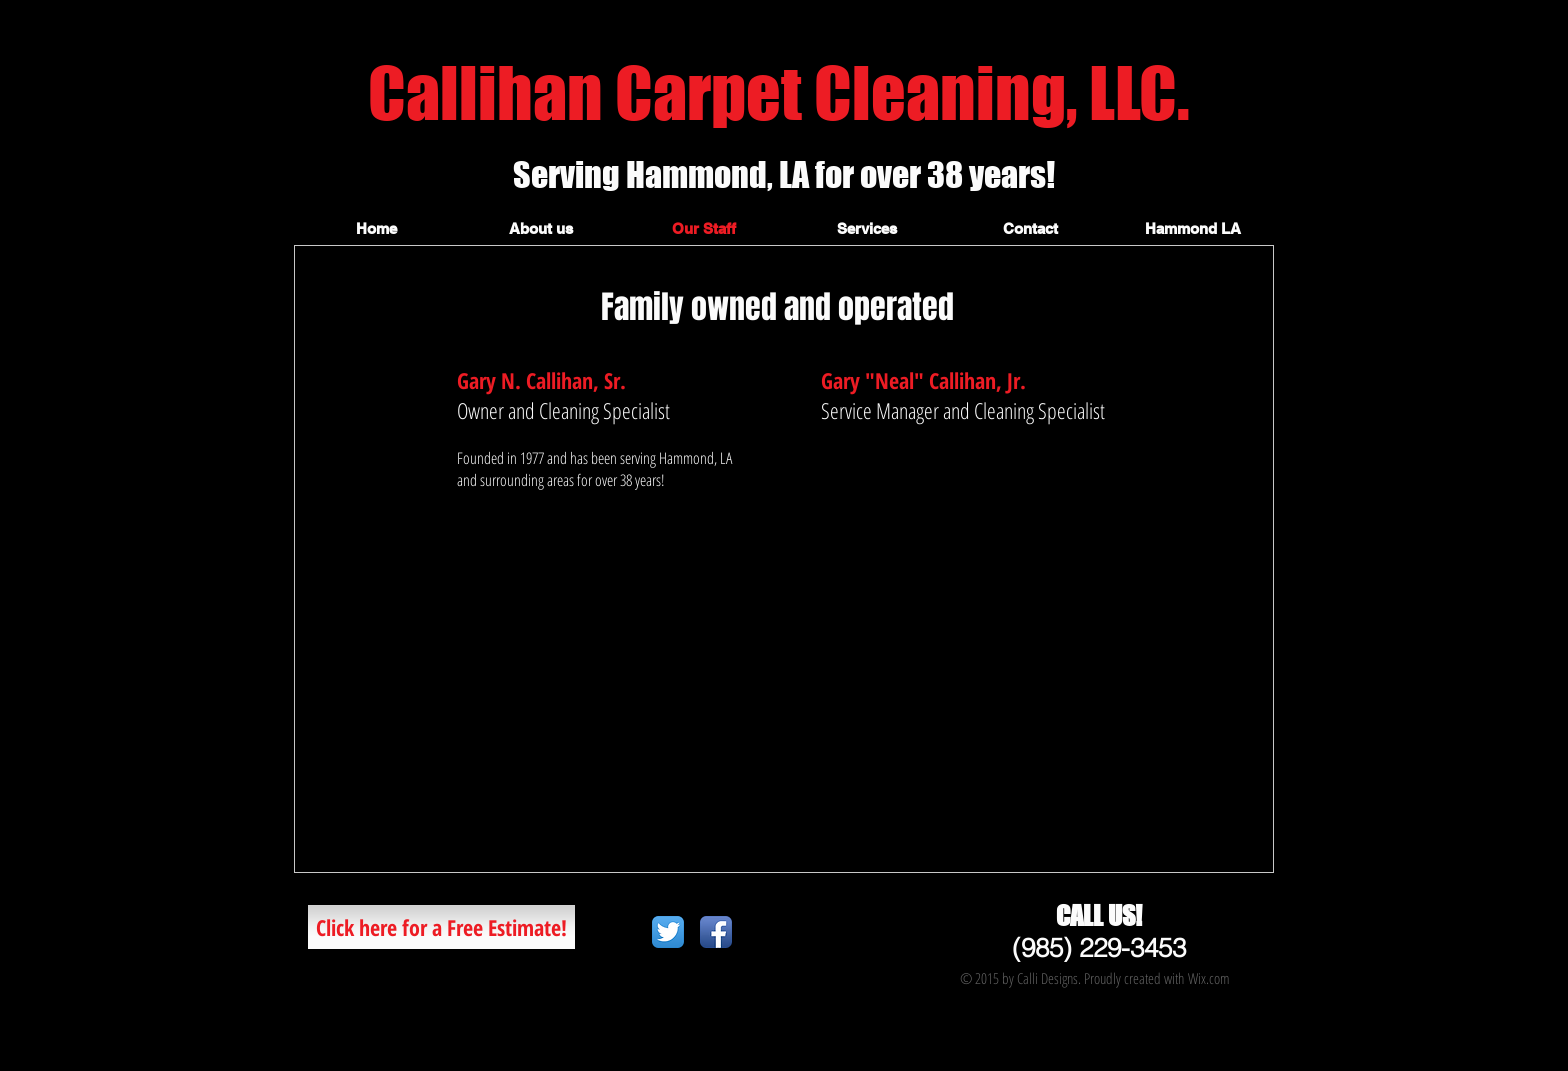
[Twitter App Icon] (668, 932)
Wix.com (1209, 978)
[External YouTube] (784, 693)
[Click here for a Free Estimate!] (441, 927)
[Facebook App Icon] (716, 932)
